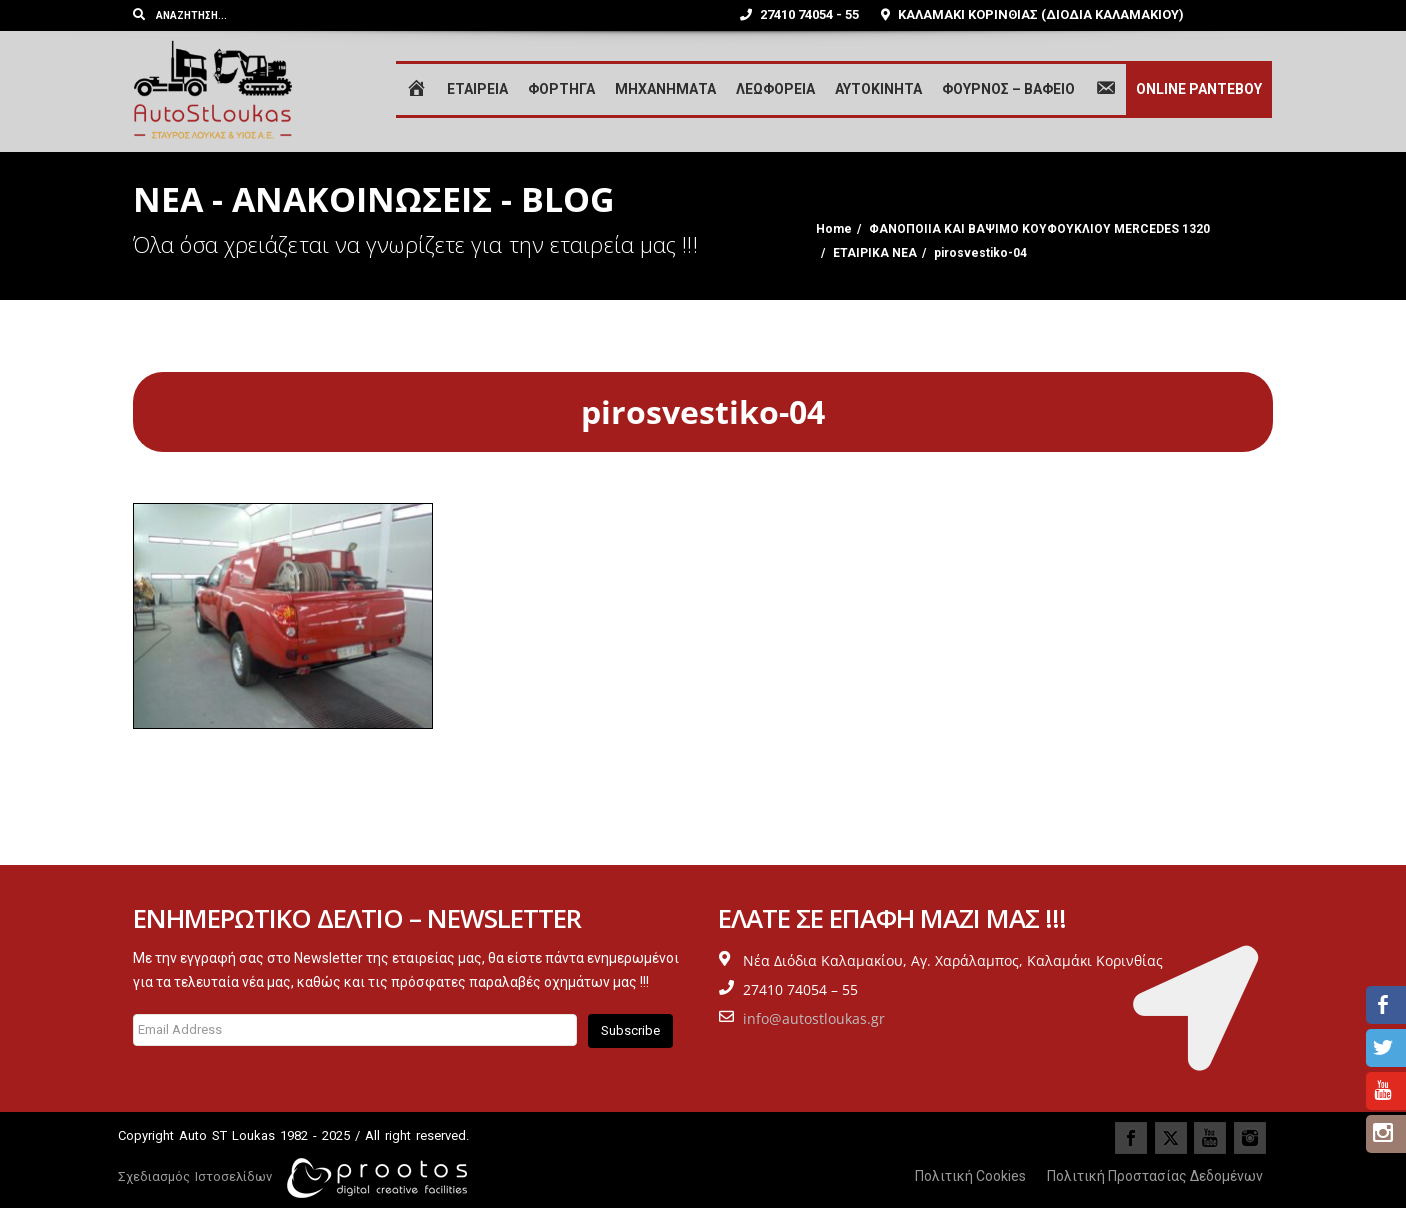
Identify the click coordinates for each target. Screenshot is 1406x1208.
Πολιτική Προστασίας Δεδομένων (1155, 1176)
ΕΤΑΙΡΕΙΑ (477, 89)
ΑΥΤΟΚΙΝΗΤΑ (878, 89)
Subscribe (630, 1030)
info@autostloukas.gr (814, 1018)
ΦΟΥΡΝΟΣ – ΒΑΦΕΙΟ (1008, 89)
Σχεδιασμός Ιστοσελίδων (195, 1176)
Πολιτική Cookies (970, 1176)
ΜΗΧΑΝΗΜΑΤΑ (665, 89)
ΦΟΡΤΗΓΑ (561, 89)
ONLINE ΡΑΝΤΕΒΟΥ (1199, 89)
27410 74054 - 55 (799, 14)
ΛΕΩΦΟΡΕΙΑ (775, 89)
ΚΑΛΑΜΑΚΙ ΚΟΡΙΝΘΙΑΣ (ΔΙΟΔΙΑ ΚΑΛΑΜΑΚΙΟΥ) (1032, 14)
